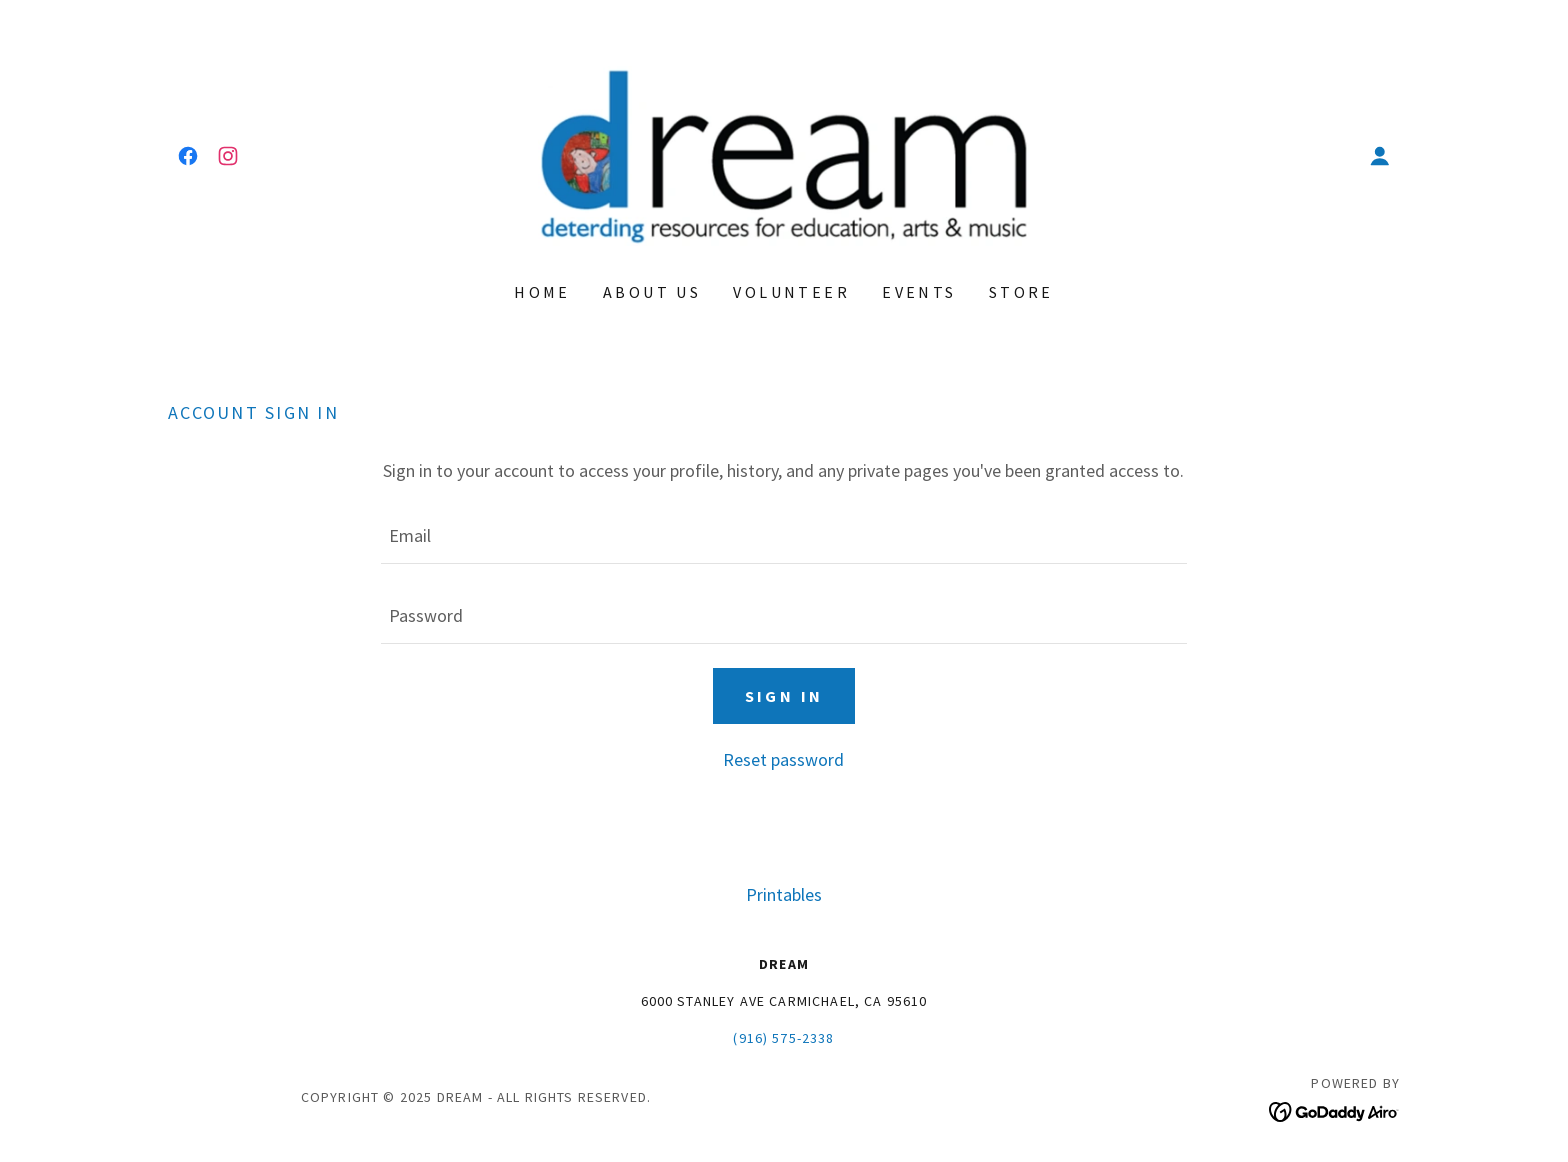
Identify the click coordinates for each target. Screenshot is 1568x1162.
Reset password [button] (783, 759)
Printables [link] (784, 894)
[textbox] (783, 536)
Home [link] (542, 292)
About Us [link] (652, 292)
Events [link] (919, 292)
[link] (188, 156)
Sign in (784, 696)
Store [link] (1021, 292)
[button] (1380, 156)
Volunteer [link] (791, 292)
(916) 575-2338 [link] (783, 1038)
